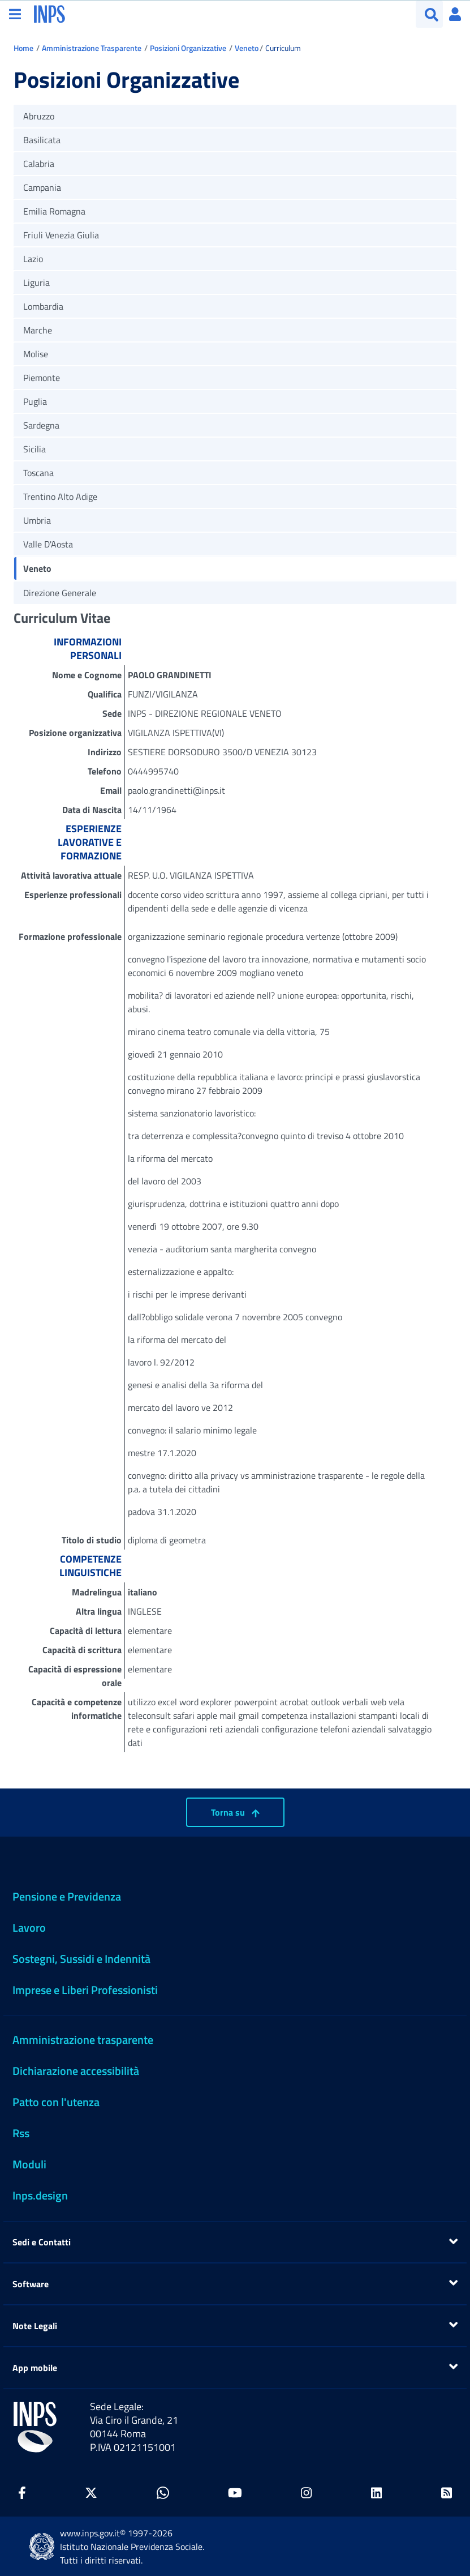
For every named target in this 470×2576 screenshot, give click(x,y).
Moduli (29, 2164)
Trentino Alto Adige (60, 496)
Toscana (38, 473)
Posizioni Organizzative (188, 48)
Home (23, 48)
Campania (42, 187)
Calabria (38, 163)
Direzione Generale (59, 593)
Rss (20, 2133)
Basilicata (42, 140)
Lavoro (29, 1927)
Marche (37, 330)
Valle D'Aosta (48, 544)
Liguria (36, 282)
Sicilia (34, 449)
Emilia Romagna (54, 211)
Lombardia (43, 306)
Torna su (235, 1812)
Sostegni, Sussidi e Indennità (81, 1958)
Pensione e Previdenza (66, 1896)
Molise (35, 354)
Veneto (246, 48)
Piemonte (41, 377)
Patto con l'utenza (56, 2102)
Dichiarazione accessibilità (75, 2070)
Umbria (37, 520)
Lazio (33, 259)
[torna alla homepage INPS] (49, 13)
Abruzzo (38, 116)
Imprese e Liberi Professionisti (85, 1990)
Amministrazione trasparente (82, 2039)
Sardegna (41, 425)
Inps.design (40, 2195)
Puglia (35, 401)
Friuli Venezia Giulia (61, 235)
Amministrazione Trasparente (91, 48)
